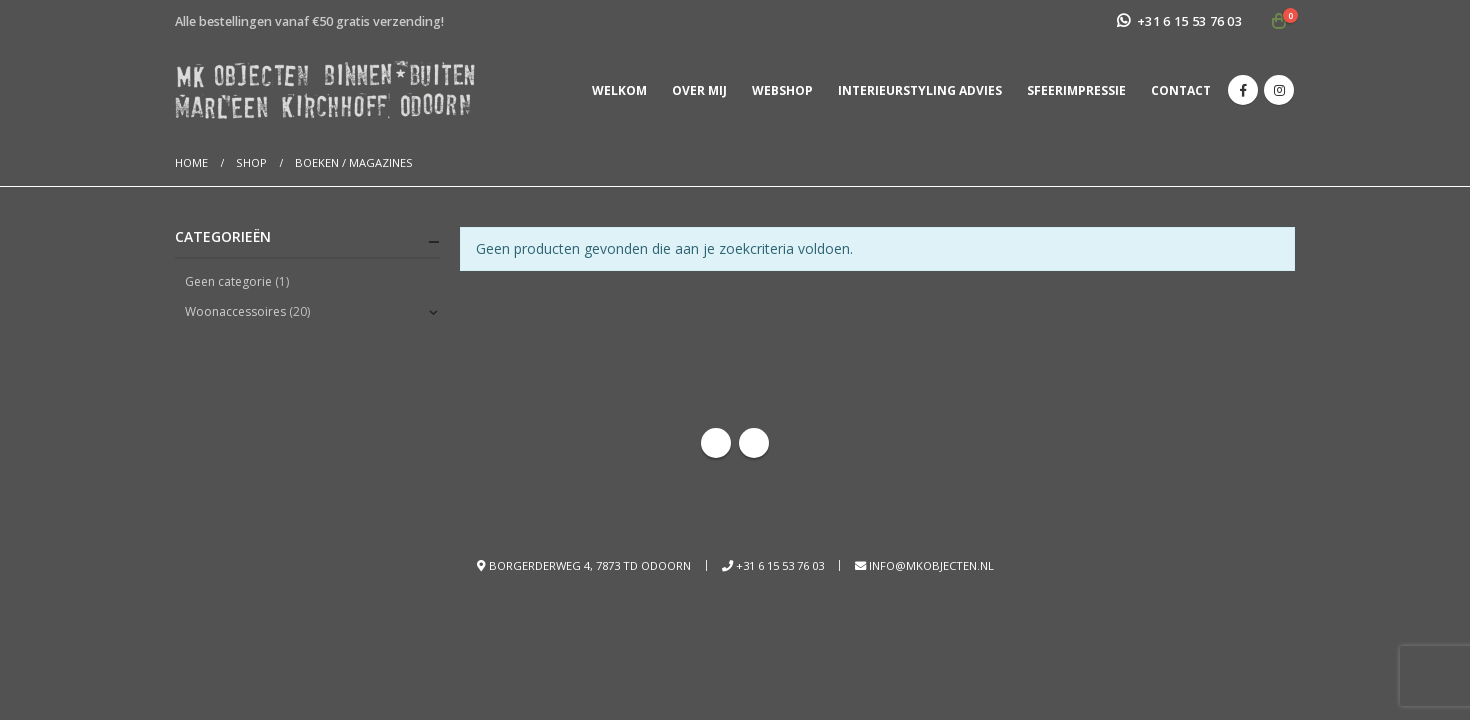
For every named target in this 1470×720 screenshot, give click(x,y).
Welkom (619, 90)
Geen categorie (228, 281)
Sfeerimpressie (1076, 90)
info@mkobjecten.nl (931, 565)
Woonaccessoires (235, 311)
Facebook (716, 443)
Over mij (699, 90)
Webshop (782, 90)
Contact (1181, 90)
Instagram (754, 443)
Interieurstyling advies (920, 90)
